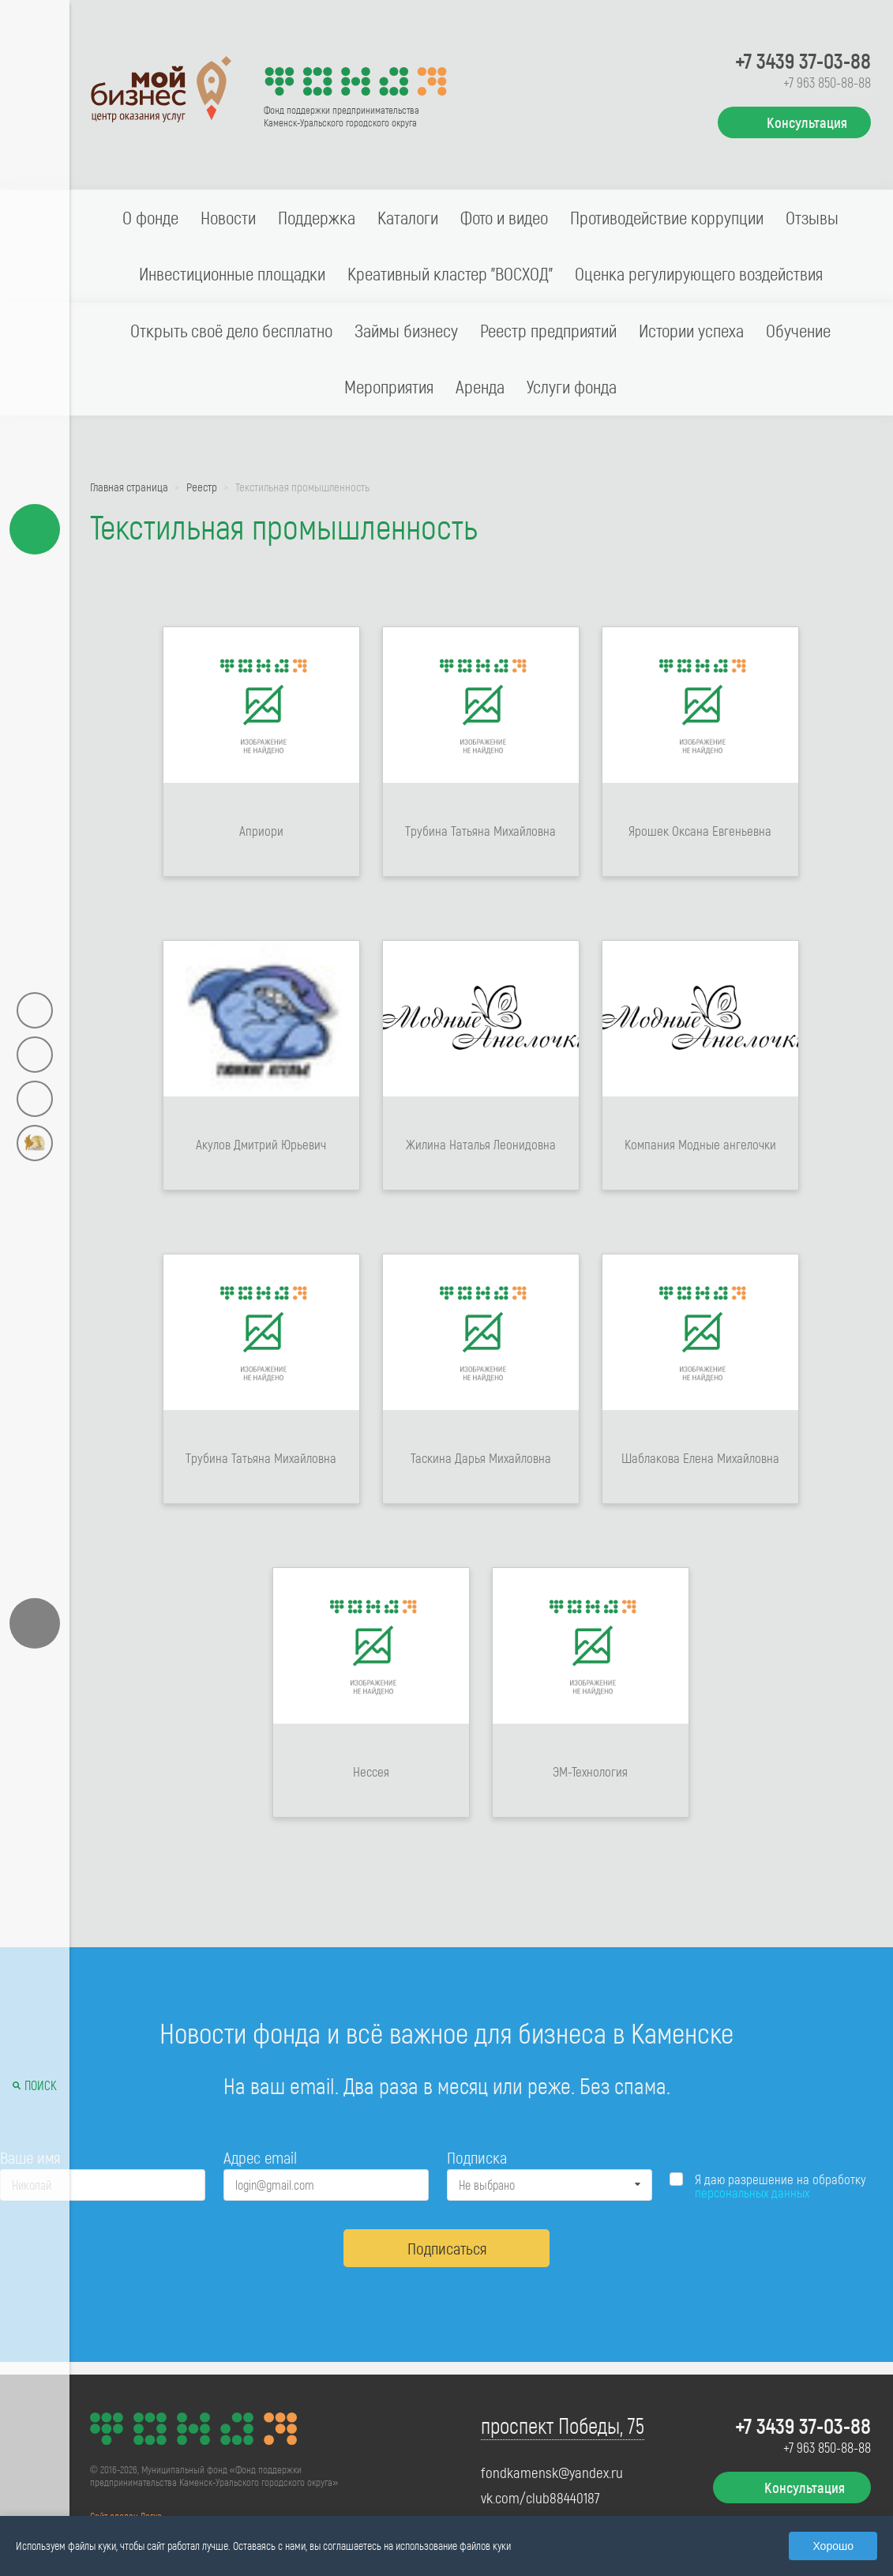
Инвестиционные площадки (232, 273)
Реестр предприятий (548, 330)
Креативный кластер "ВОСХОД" (450, 273)
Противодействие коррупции (667, 217)
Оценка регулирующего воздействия (699, 273)
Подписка (477, 2157)
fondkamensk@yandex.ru (552, 2472)
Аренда (480, 386)
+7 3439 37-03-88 (803, 60)
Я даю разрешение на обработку (780, 2185)
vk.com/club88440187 (540, 2497)
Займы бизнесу (406, 330)
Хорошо (833, 2546)
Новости (228, 217)
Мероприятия (388, 386)
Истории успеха (691, 330)
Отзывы (812, 217)
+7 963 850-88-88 (827, 82)
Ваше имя (30, 2157)
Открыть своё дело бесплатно (231, 330)
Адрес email (260, 2157)
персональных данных (752, 2192)
